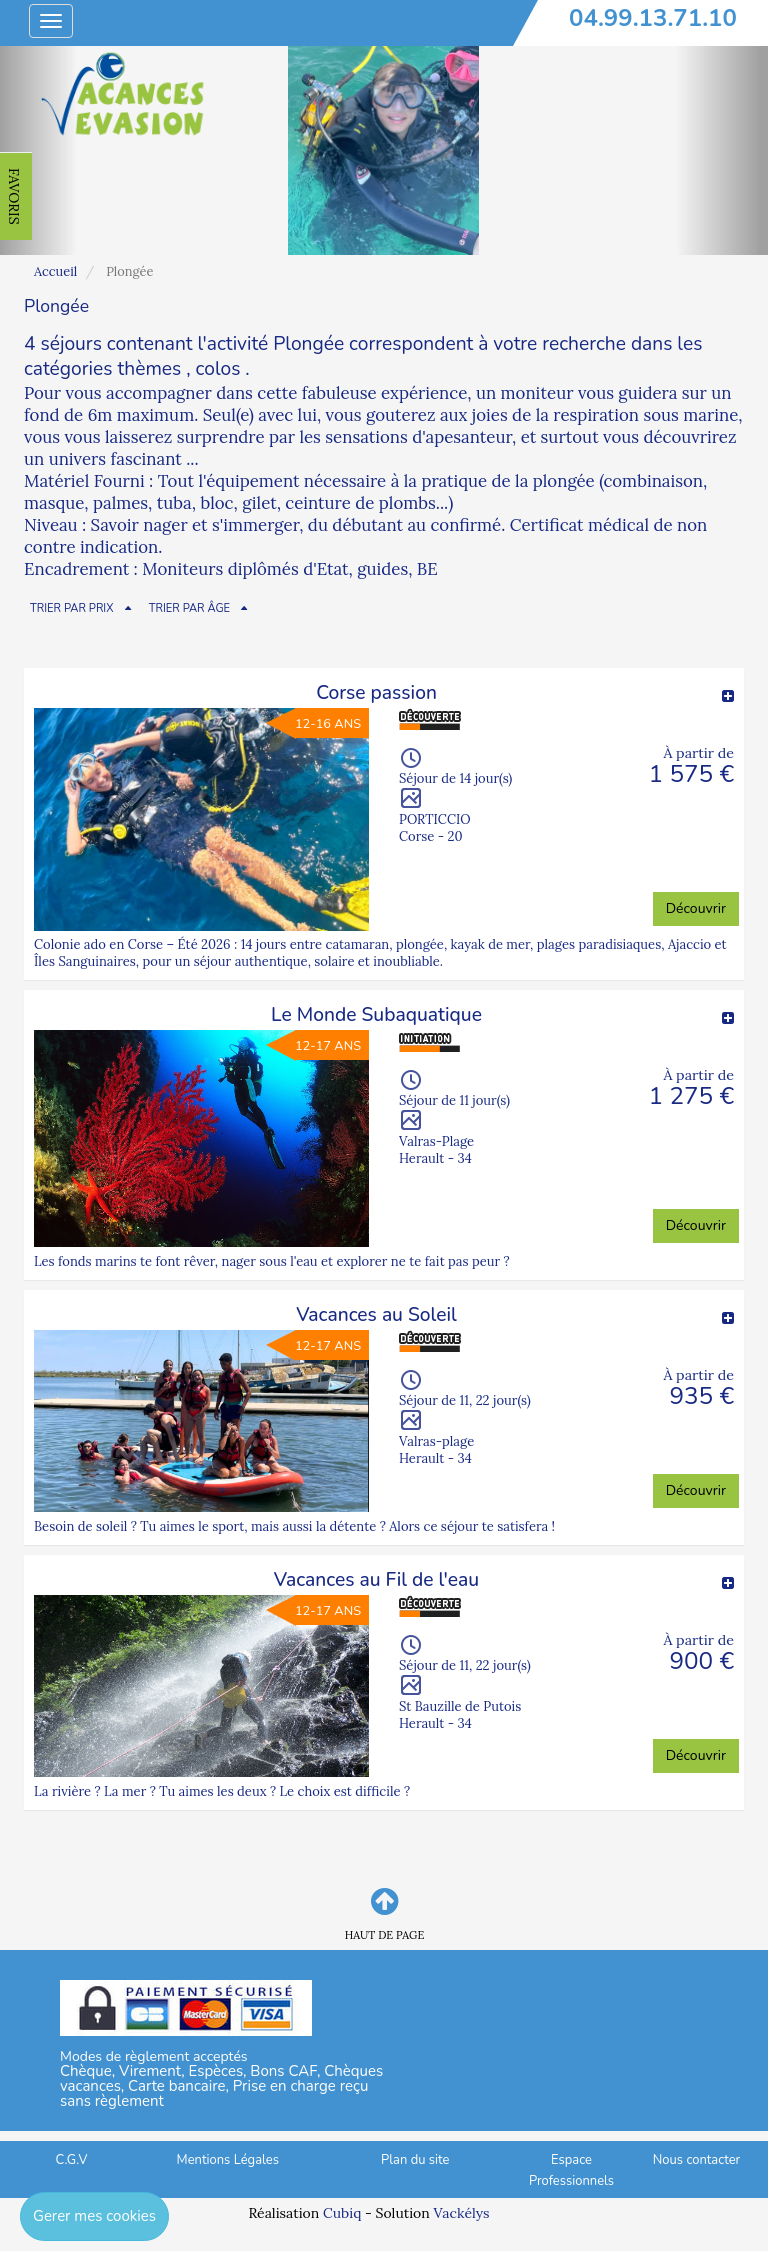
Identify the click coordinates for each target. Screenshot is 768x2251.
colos (218, 369)
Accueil (55, 271)
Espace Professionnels (571, 2170)
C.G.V (72, 2160)
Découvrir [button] (696, 908)
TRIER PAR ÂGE (189, 608)
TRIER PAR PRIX (72, 608)
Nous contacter (696, 2160)
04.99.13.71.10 (653, 18)
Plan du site (415, 2160)
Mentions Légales (228, 2160)
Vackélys (461, 2213)
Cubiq (342, 2213)
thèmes (149, 369)
